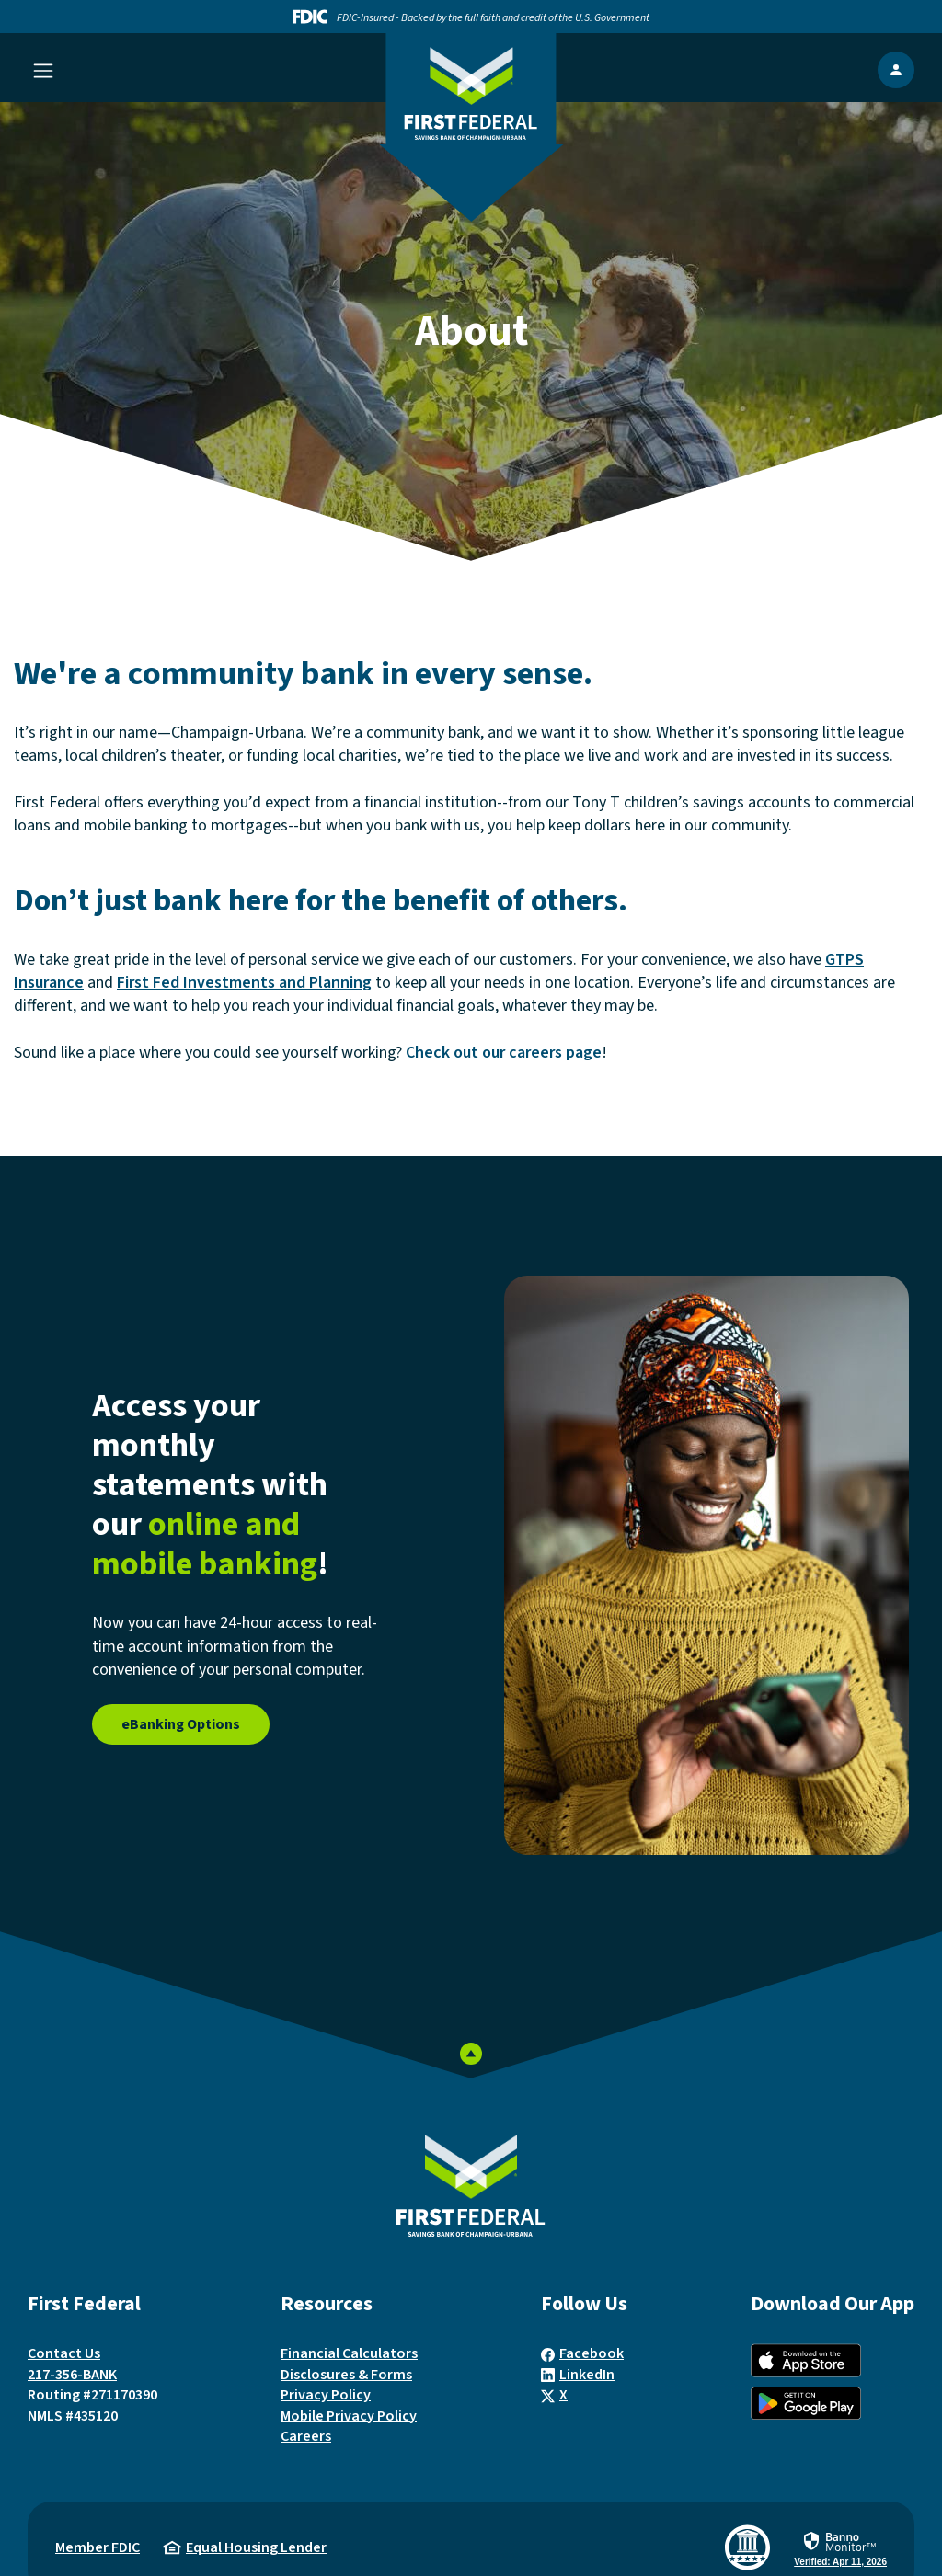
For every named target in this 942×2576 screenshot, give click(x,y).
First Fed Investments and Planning (244, 982)
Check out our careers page (504, 1052)
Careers (306, 2436)
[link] (840, 2549)
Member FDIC (97, 2547)
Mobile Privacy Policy (349, 2416)
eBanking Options (180, 1724)
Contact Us (64, 2353)
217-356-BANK (72, 2374)
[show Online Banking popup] (896, 70)
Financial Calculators (349, 2353)
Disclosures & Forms (346, 2374)
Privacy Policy (326, 2395)
